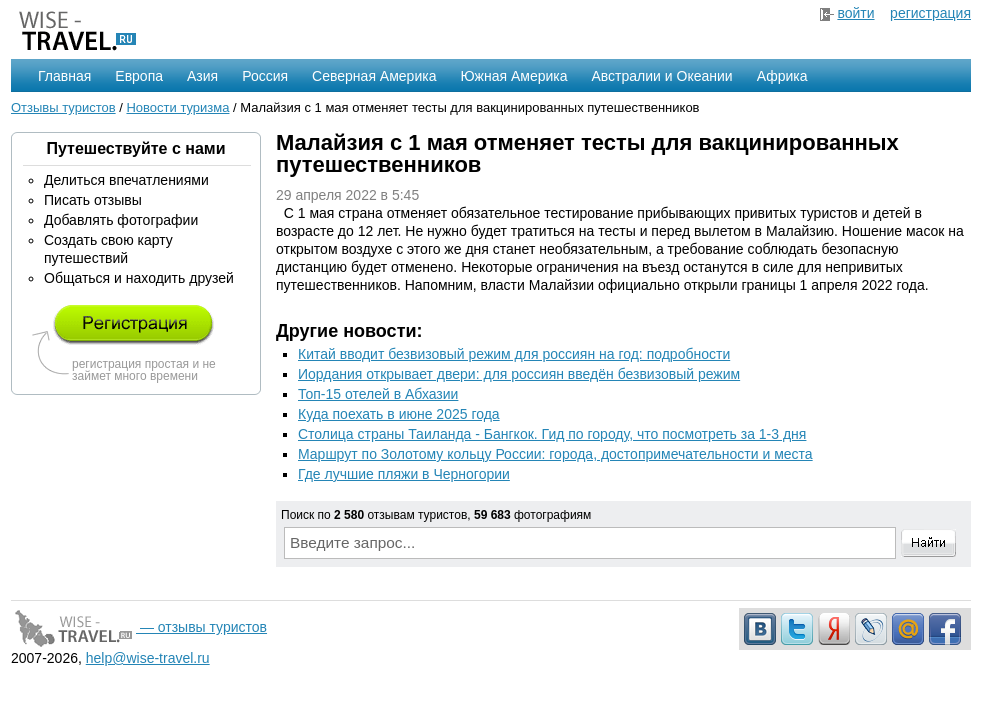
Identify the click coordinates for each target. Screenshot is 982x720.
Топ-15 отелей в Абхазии (378, 394)
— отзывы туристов (139, 627)
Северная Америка (374, 76)
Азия (202, 76)
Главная (64, 76)
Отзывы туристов (63, 107)
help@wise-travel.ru (148, 658)
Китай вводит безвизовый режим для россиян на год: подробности (514, 354)
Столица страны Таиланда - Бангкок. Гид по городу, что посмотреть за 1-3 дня (552, 434)
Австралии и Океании (662, 76)
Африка (782, 76)
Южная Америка (513, 76)
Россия (265, 76)
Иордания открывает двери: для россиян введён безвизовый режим (519, 374)
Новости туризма (177, 107)
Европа (139, 76)
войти (855, 13)
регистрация (930, 13)
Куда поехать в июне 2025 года (399, 414)
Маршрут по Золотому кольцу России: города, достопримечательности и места (555, 454)
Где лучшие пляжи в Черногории (404, 474)
